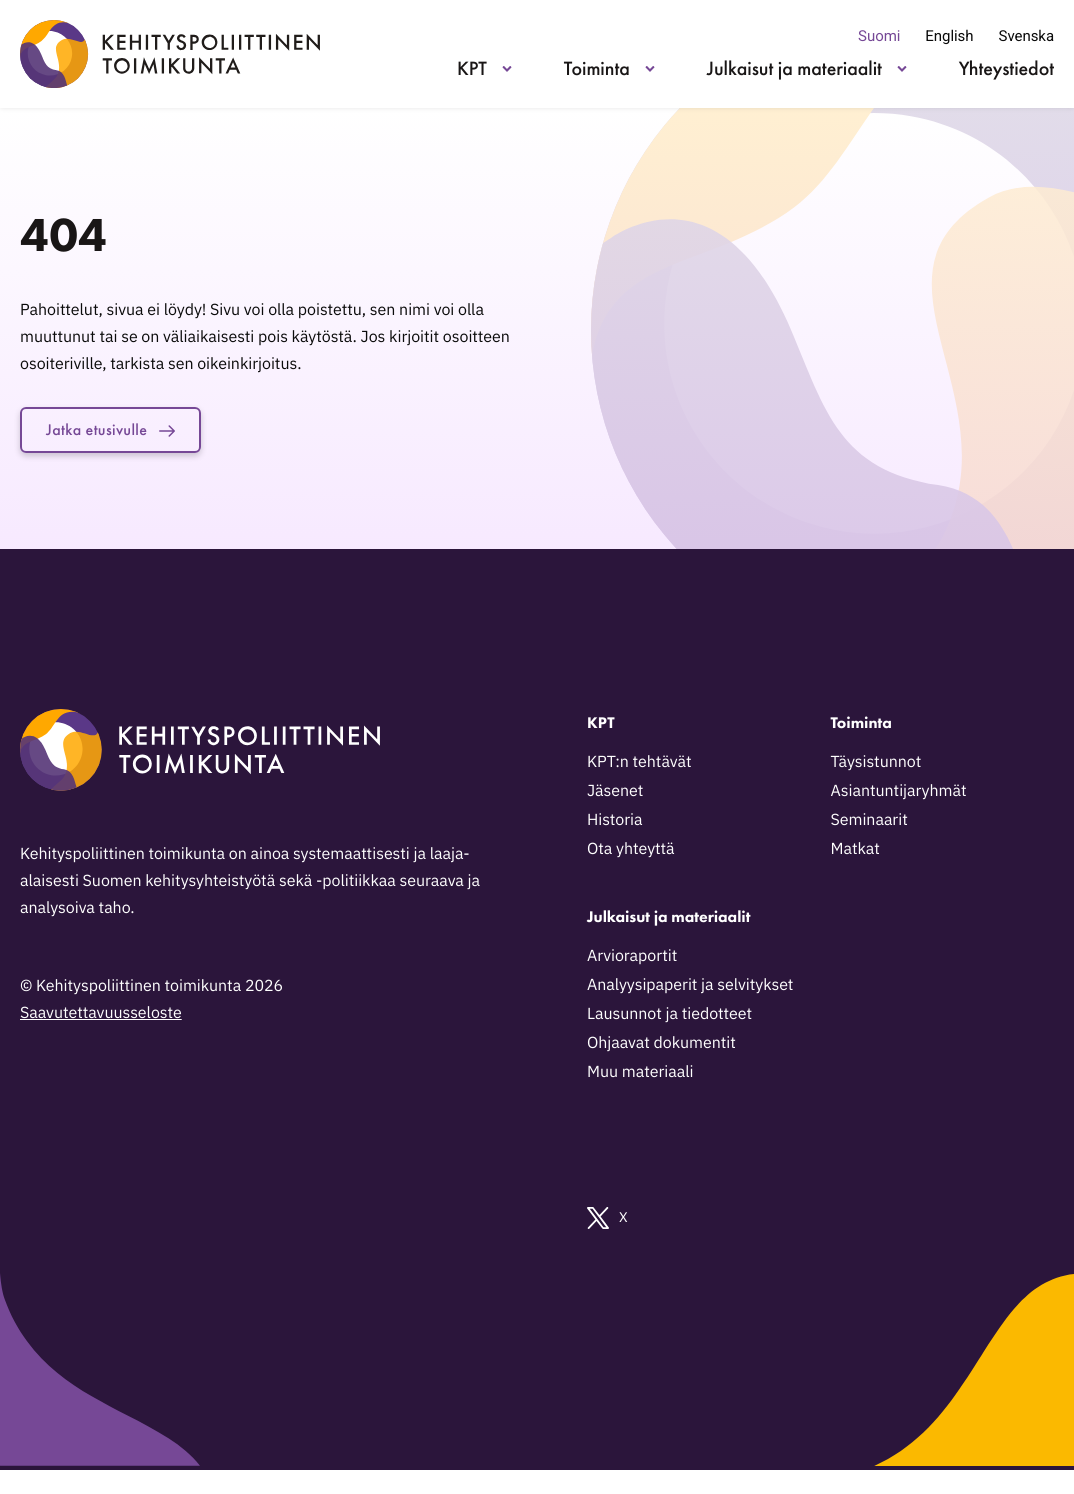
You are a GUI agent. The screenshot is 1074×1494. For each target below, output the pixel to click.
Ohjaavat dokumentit (661, 1047)
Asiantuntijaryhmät (899, 795)
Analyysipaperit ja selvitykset (690, 989)
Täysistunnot (876, 766)
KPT (472, 68)
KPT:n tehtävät (639, 766)
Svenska (1026, 36)
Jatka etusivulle (122, 432)
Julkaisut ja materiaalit (794, 68)
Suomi (879, 36)
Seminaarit (869, 824)
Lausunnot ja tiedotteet (669, 1018)
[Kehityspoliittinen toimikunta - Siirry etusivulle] (170, 54)
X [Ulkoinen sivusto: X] (607, 1222)
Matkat (855, 853)
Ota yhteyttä (631, 853)
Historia (615, 824)
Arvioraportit (632, 960)
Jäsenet (615, 795)
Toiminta (597, 68)
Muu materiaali (640, 1076)
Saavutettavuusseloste (101, 1017)
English (949, 36)
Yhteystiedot (1006, 68)
